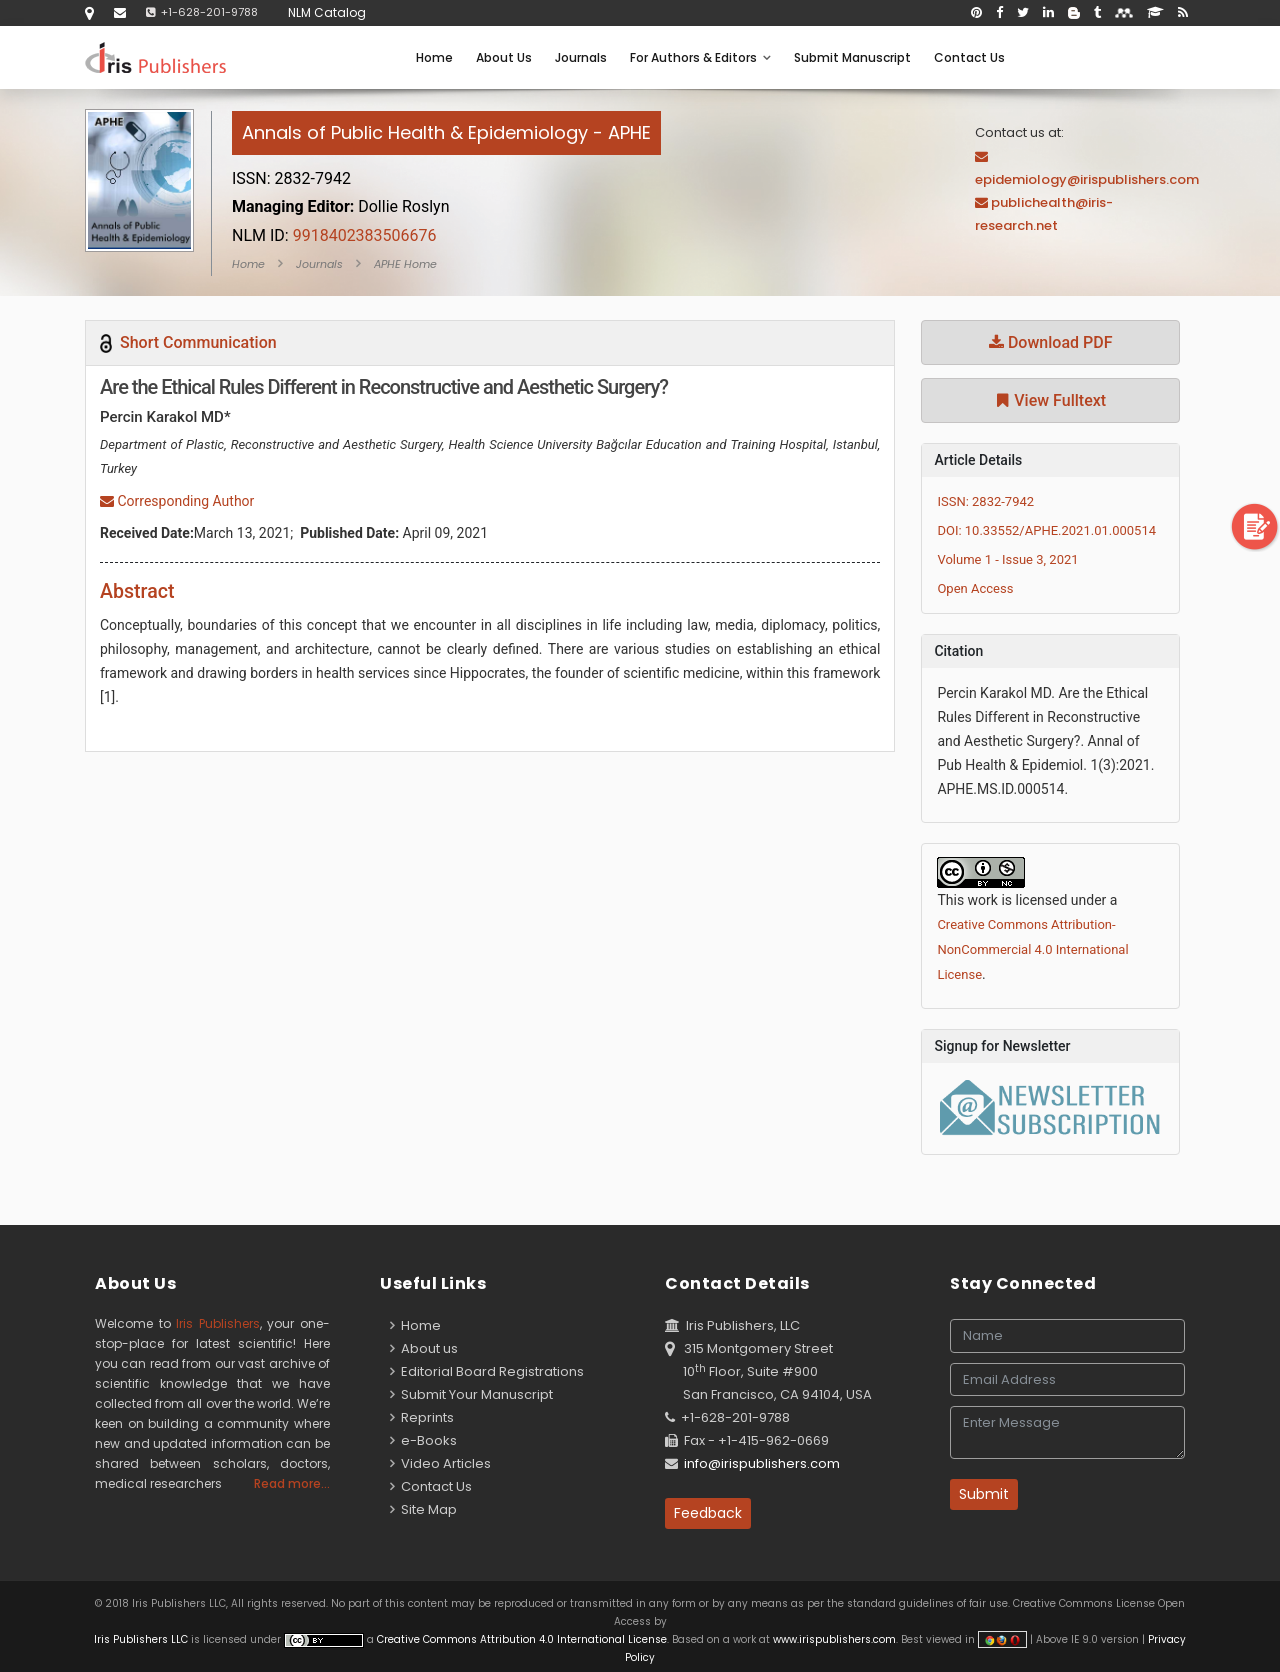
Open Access (975, 588)
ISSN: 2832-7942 (985, 501)
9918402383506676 (334, 235)
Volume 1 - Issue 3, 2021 (1007, 559)
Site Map (423, 1509)
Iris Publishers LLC (142, 1639)
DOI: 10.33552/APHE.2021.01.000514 (1046, 530)
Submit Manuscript (852, 57)
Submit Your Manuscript (471, 1394)
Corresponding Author (177, 501)
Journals (581, 57)
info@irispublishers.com (762, 1463)
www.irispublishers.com (834, 1639)
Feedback (708, 1513)
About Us (504, 57)
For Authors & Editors (700, 57)
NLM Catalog (327, 12)
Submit (984, 1494)
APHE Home (405, 264)
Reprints (422, 1417)
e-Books (423, 1440)
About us (424, 1348)
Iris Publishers (218, 1323)
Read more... (292, 1483)
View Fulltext (1050, 400)
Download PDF (1051, 342)
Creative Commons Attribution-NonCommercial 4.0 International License (1032, 949)
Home (434, 57)
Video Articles (440, 1463)
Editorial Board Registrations (487, 1371)
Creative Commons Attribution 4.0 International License (522, 1639)
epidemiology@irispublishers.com (1087, 179)
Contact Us (969, 57)
